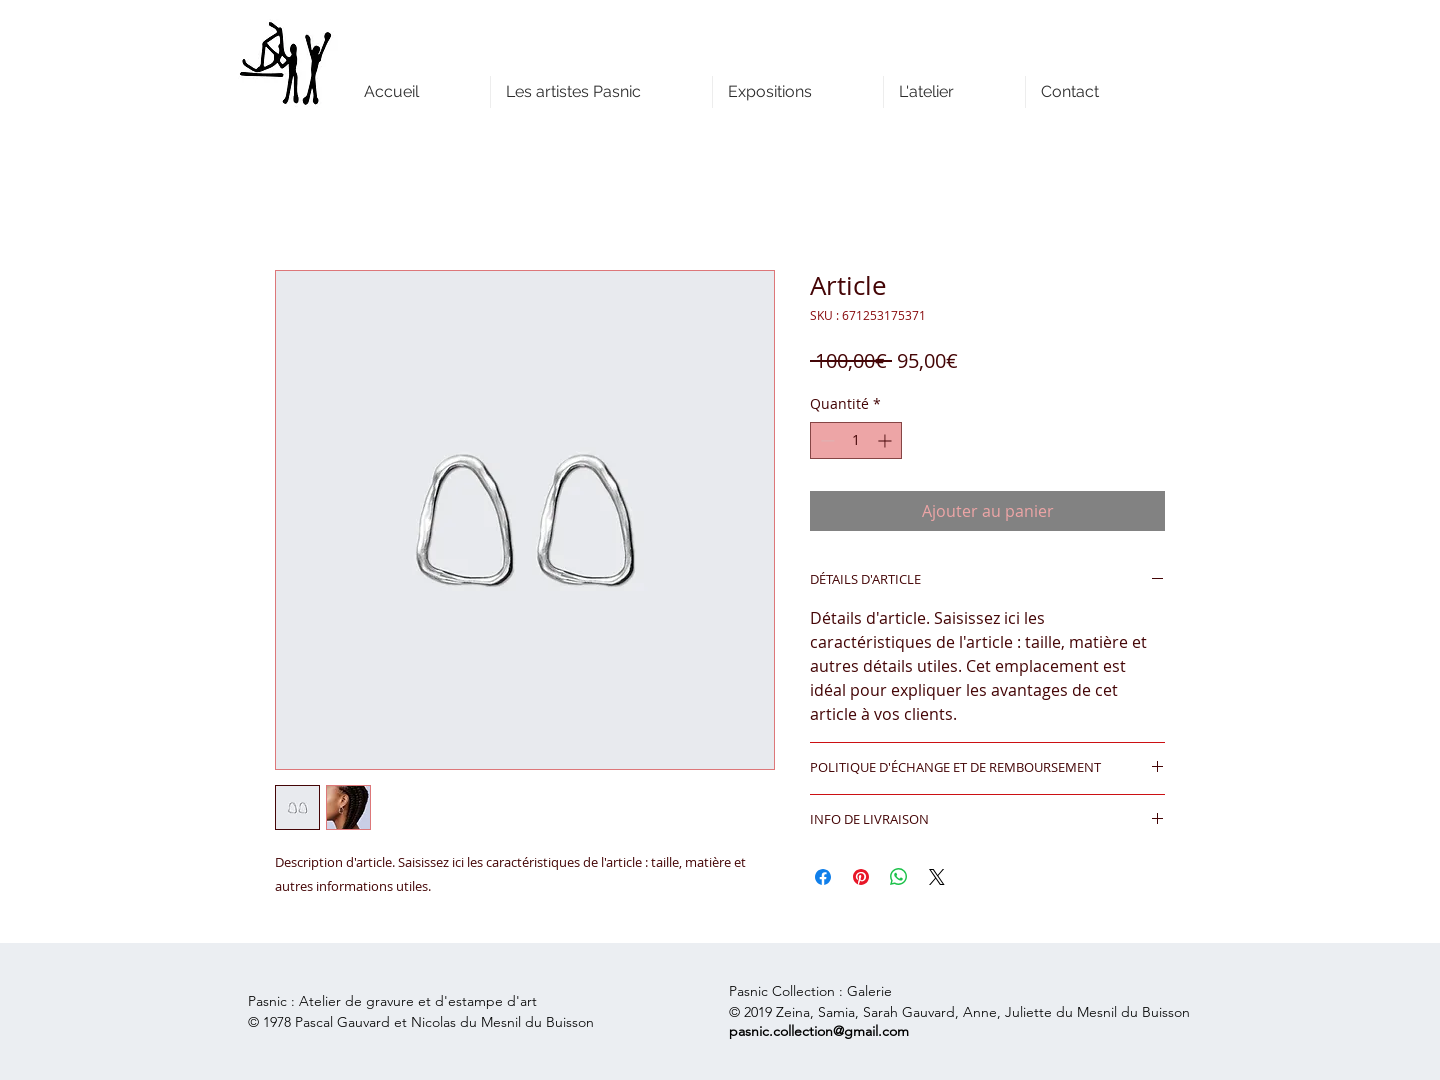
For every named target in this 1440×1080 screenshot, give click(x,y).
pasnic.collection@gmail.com (819, 1031)
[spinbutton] (856, 440)
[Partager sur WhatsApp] (899, 877)
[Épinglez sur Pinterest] (861, 877)
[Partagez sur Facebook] (823, 877)
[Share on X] (937, 877)
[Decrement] (825, 440)
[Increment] (886, 440)
